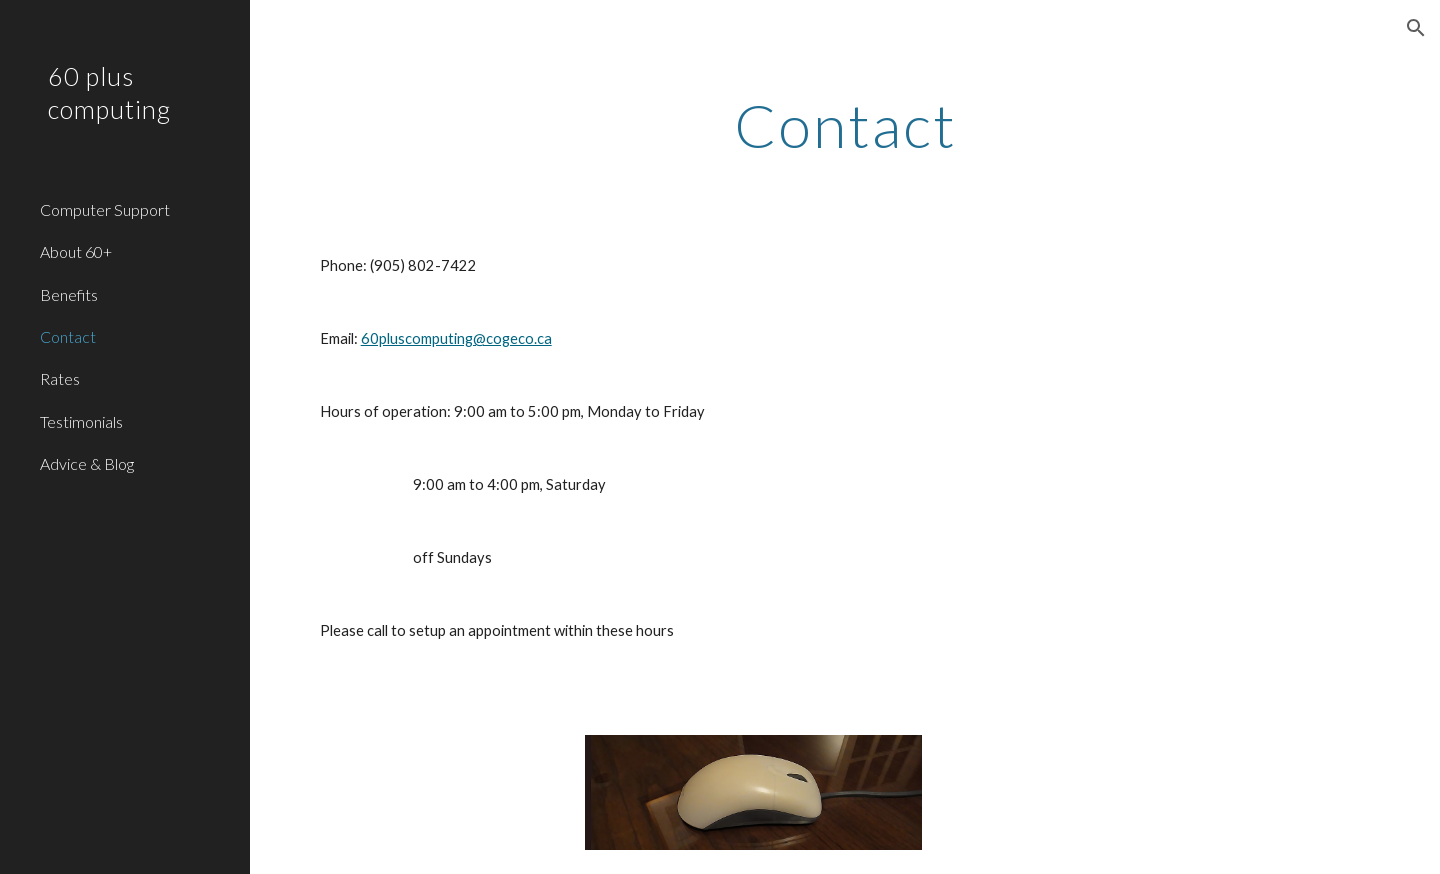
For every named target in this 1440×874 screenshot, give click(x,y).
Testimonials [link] (81, 421)
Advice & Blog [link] (87, 463)
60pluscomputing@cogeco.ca (456, 338)
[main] (845, 125)
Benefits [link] (69, 294)
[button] (1416, 28)
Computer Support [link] (105, 209)
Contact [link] (68, 336)
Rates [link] (60, 378)
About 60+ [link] (76, 251)
